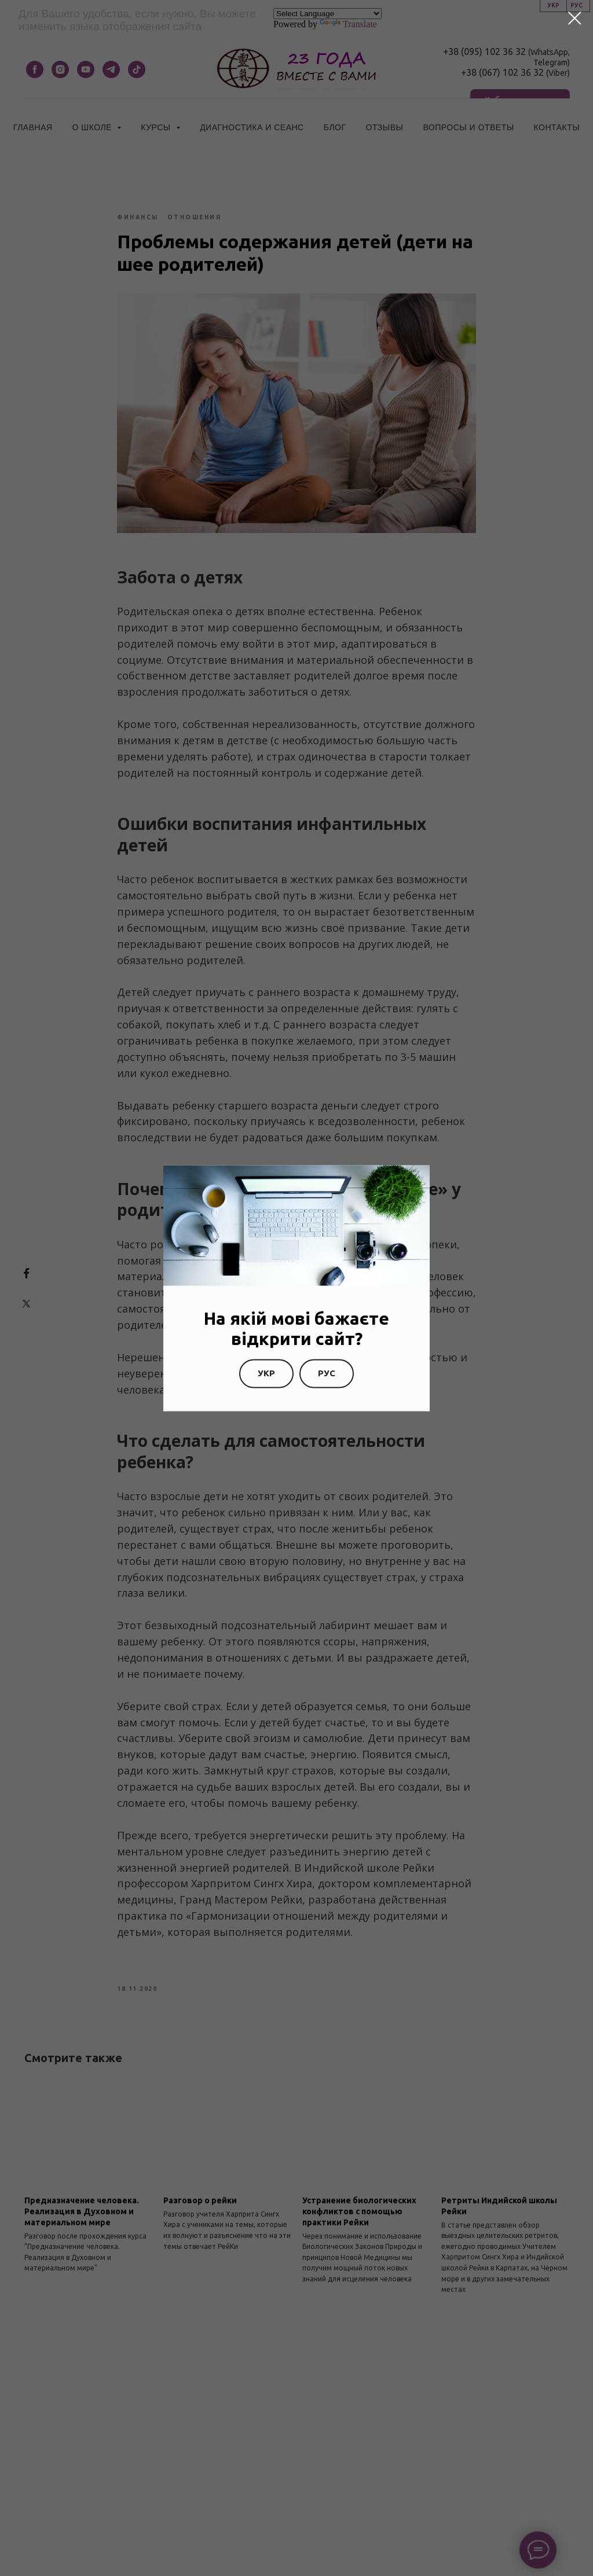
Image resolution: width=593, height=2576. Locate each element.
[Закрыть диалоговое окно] (574, 18)
